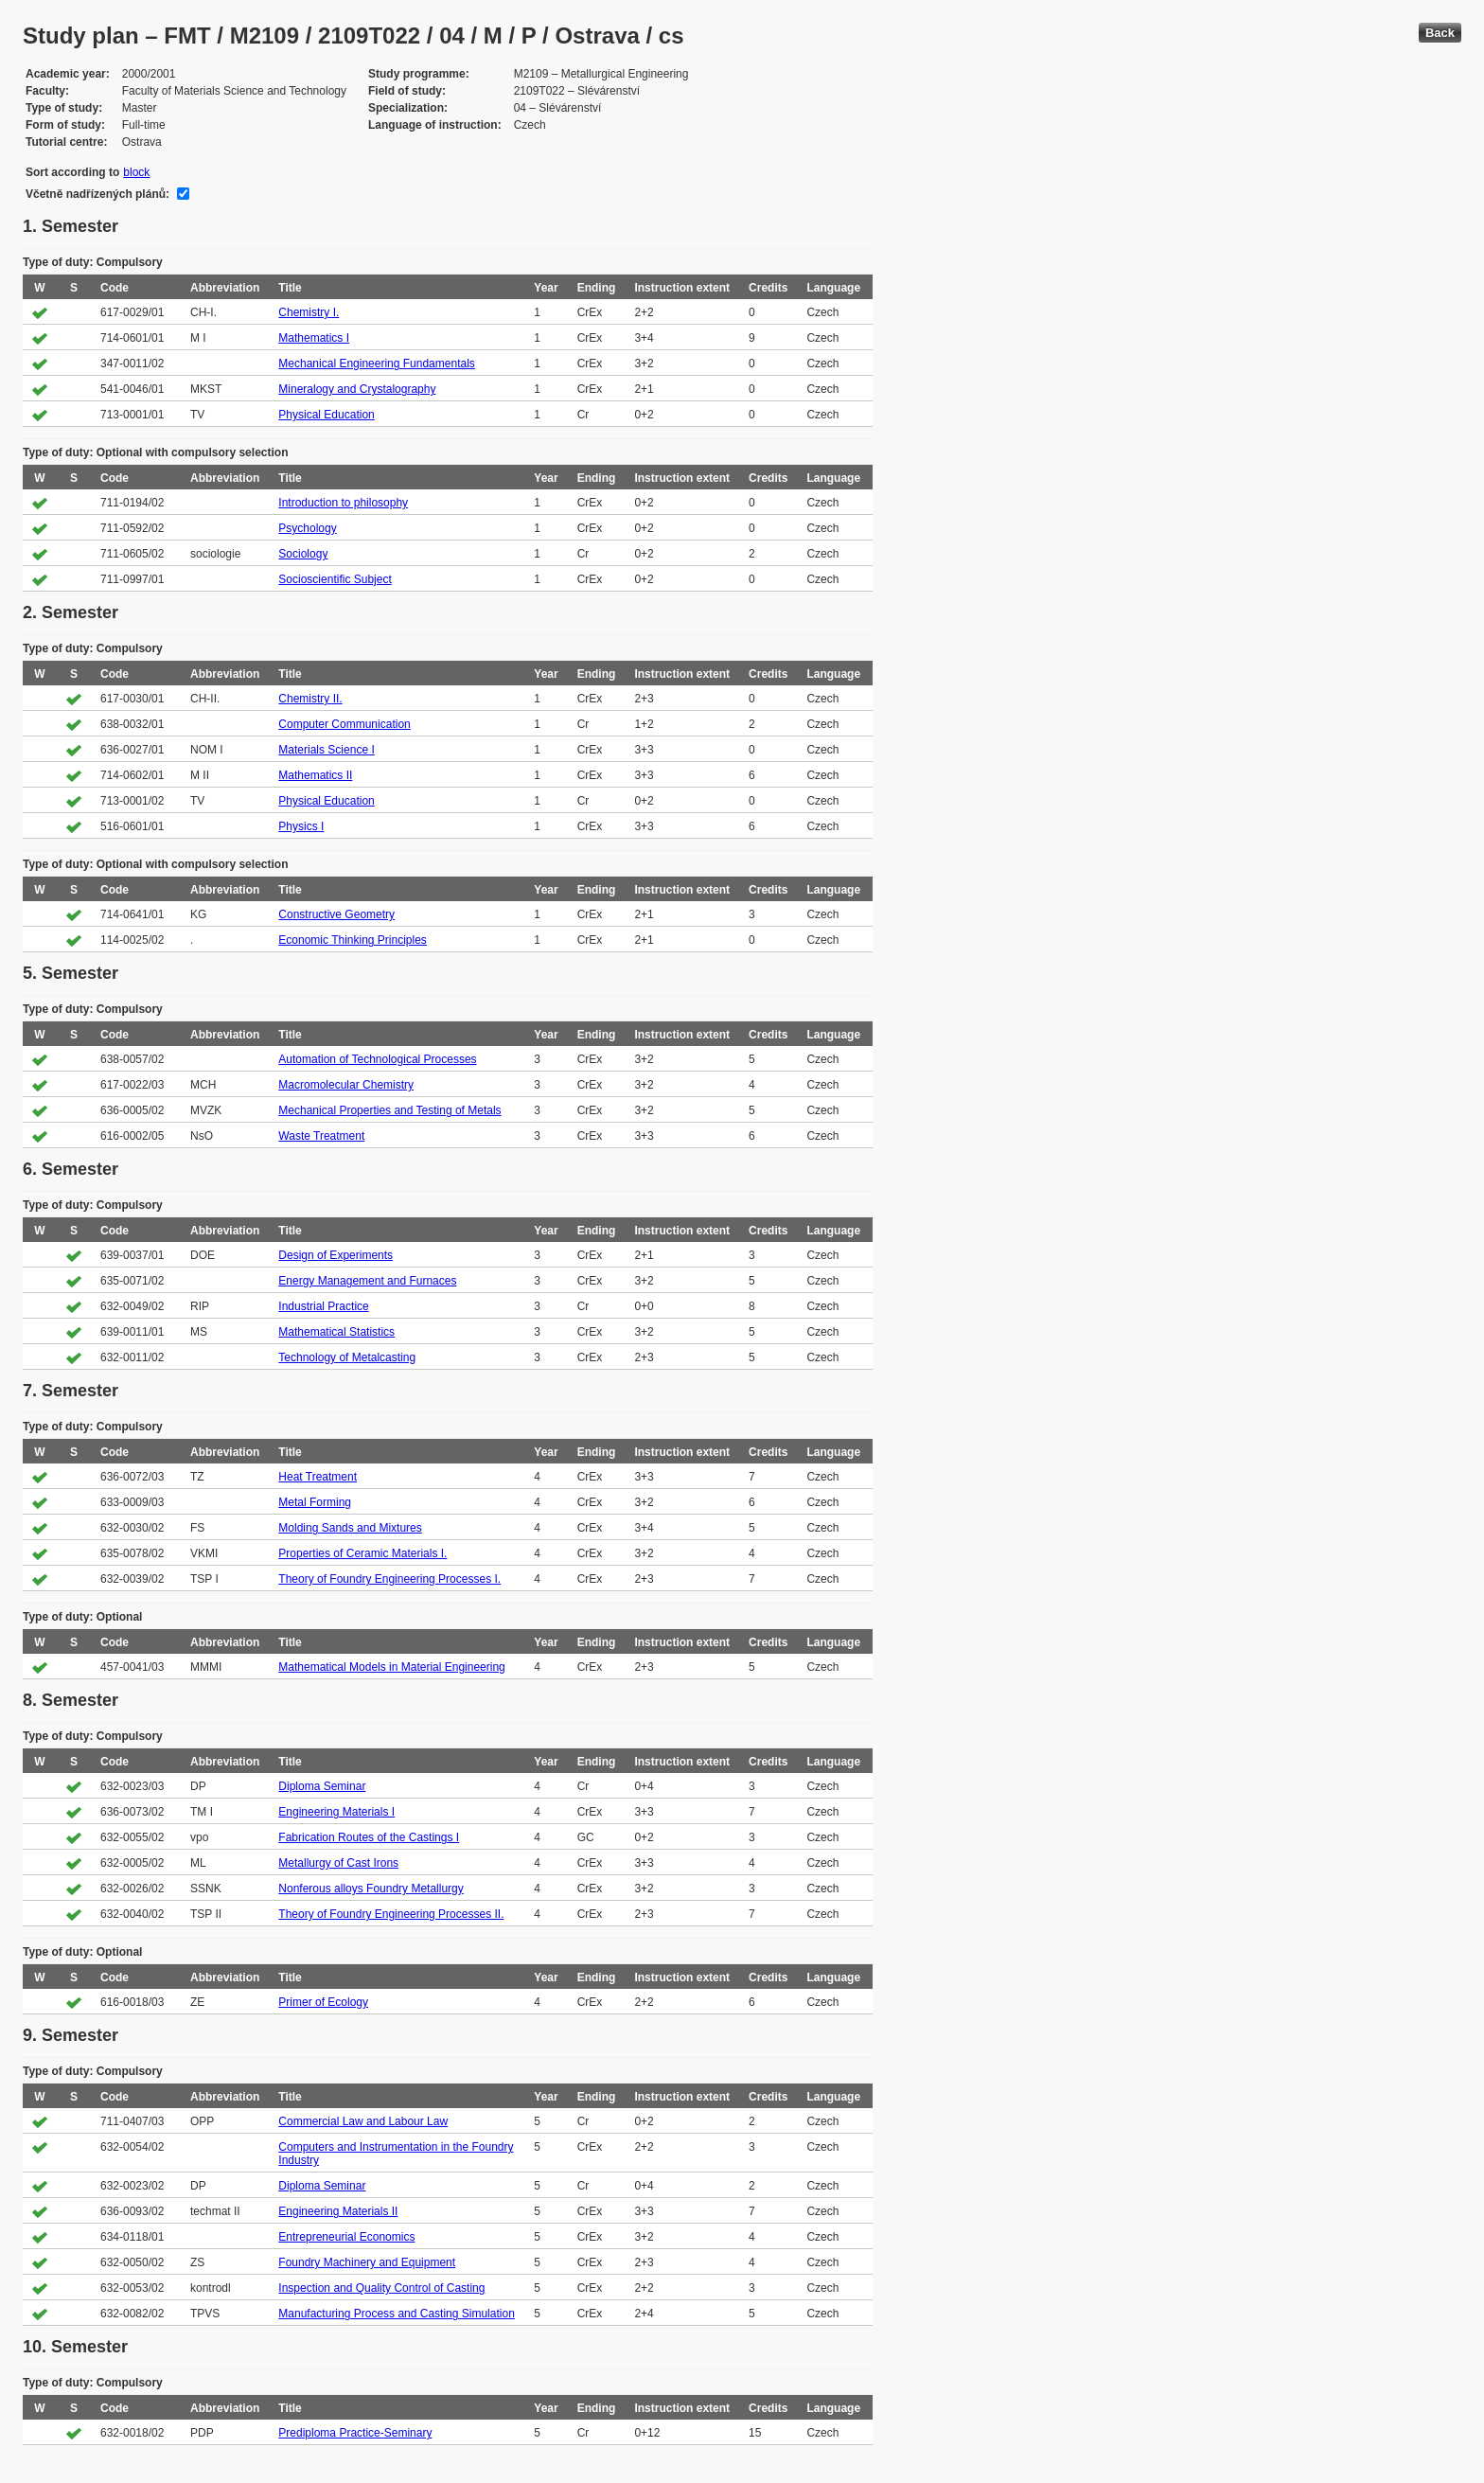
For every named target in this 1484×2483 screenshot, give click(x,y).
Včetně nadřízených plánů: (97, 194)
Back (1440, 33)
